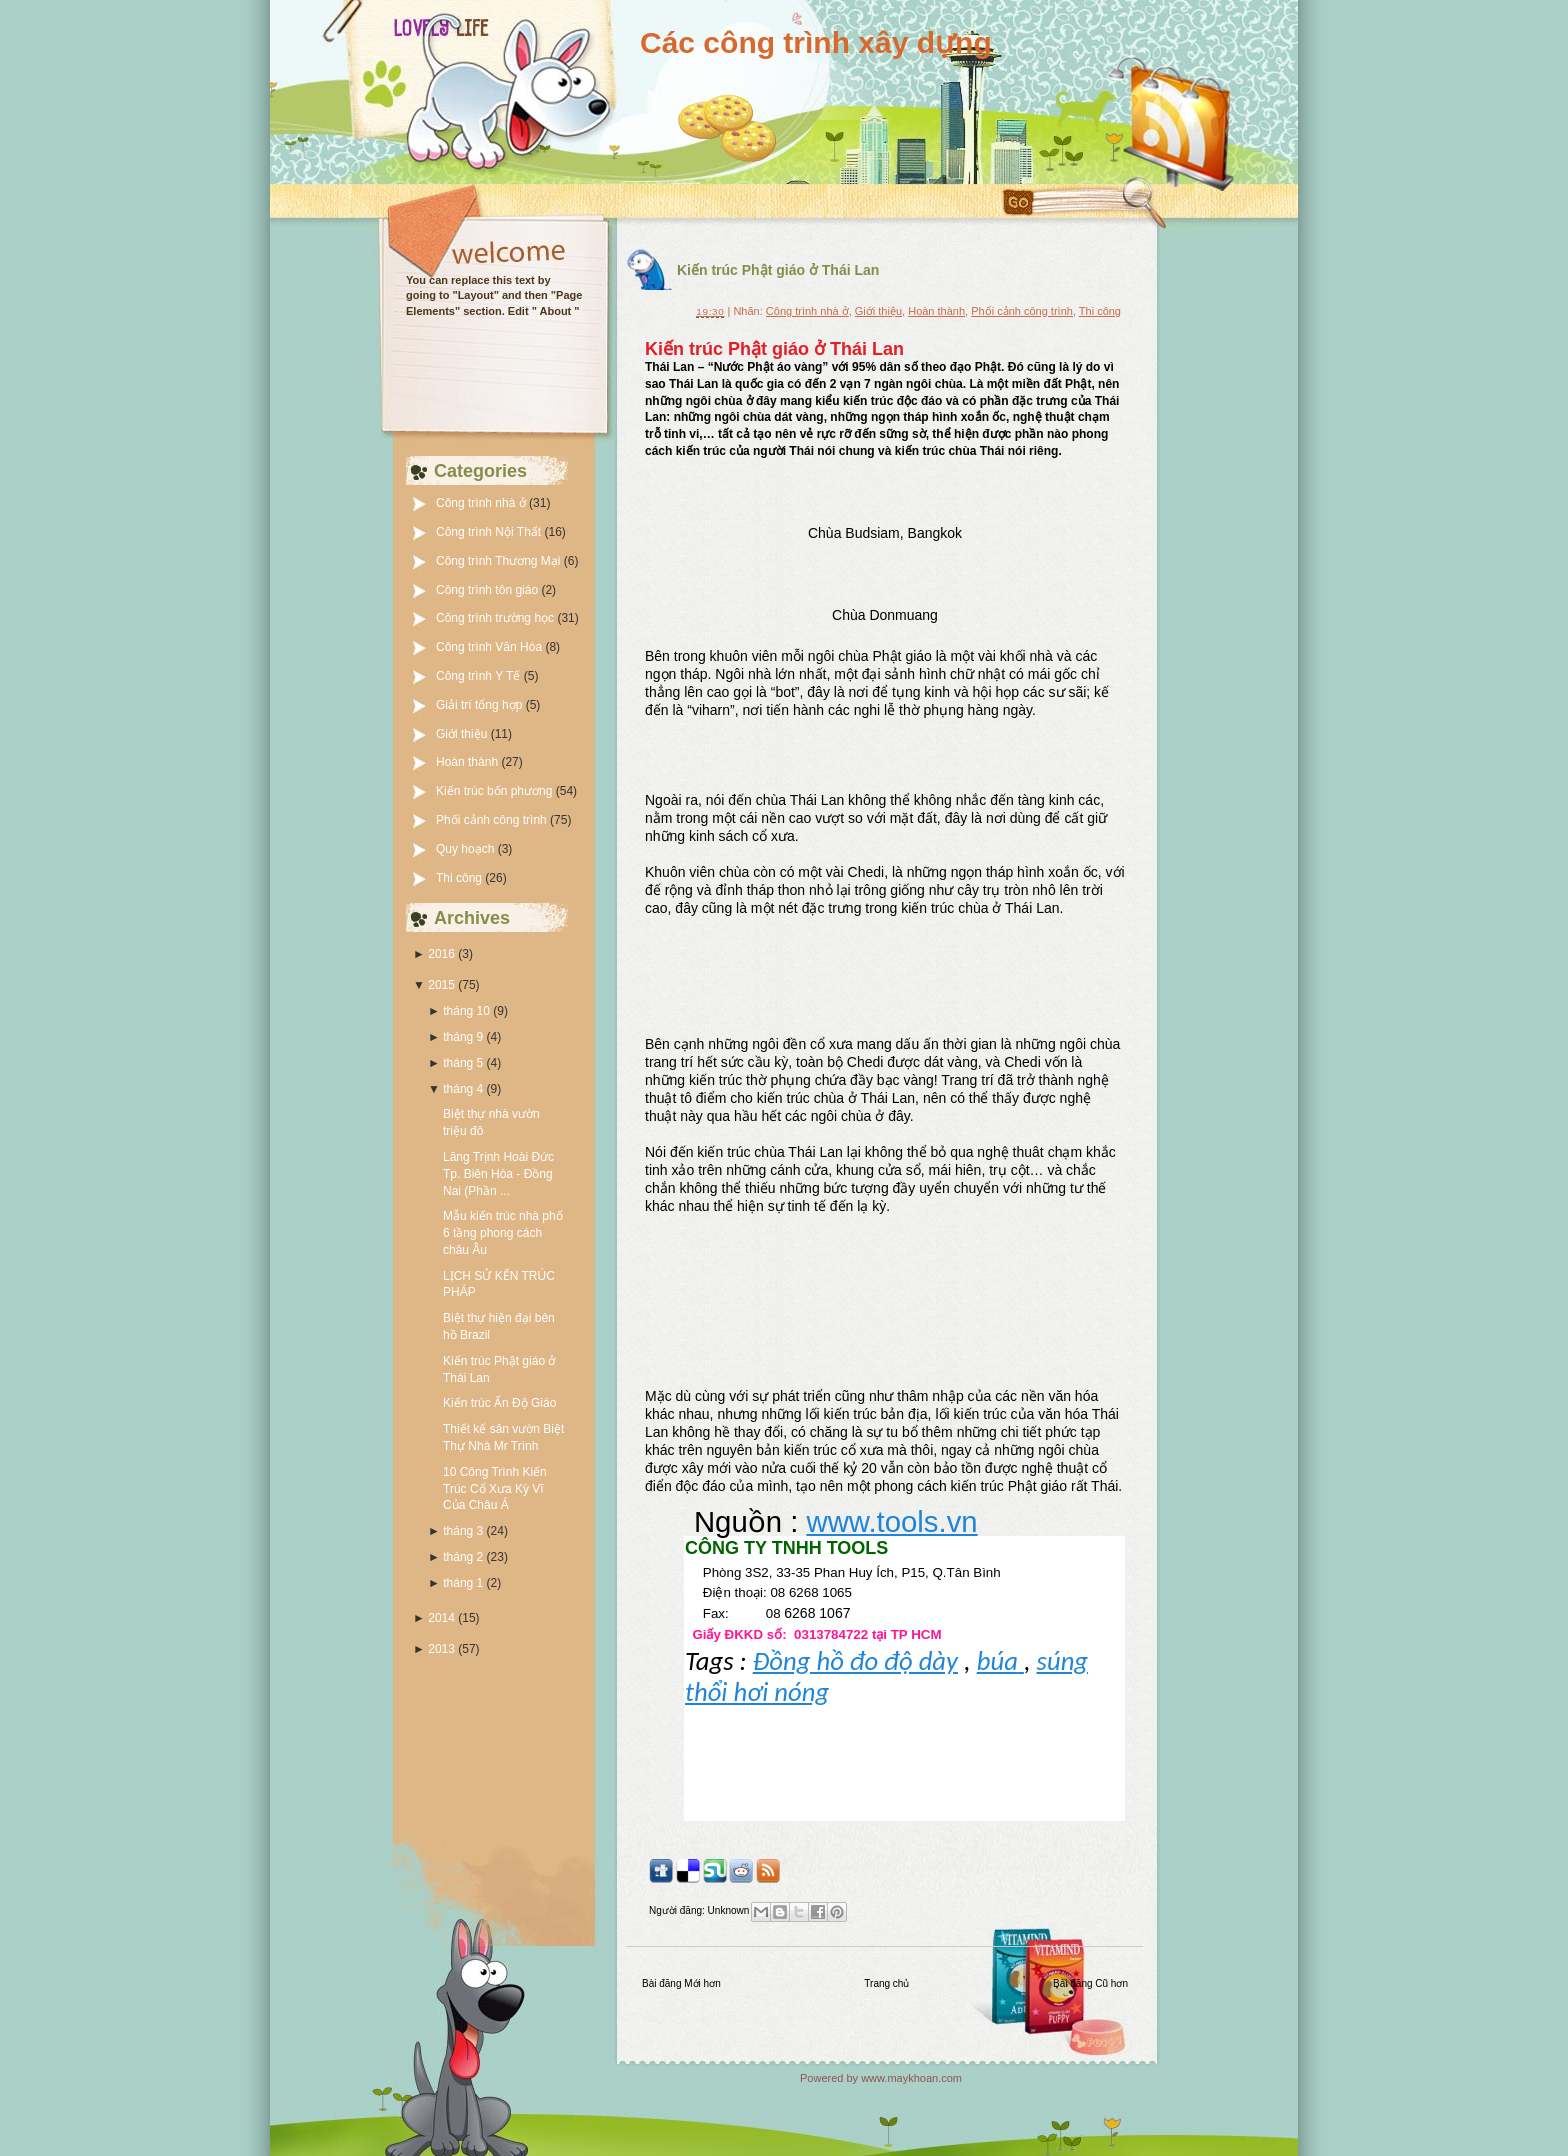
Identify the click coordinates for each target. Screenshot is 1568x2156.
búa (1000, 1661)
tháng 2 (463, 1557)
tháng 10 (466, 1011)
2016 (441, 954)
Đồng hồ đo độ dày (855, 1661)
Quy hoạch (467, 849)
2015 (441, 985)
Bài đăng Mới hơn (681, 1983)
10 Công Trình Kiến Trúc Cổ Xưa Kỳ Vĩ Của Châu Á (495, 1489)
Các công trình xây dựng (816, 42)
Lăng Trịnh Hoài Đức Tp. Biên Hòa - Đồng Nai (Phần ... (498, 1174)
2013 (441, 1649)
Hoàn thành (468, 762)
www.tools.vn (891, 1521)
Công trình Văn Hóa (490, 647)
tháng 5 (463, 1063)
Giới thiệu (463, 734)
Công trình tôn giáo (488, 590)
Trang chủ (886, 1983)
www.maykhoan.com (911, 2078)
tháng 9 (463, 1037)
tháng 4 (463, 1089)
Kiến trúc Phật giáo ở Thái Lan (778, 270)
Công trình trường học (496, 618)
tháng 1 (463, 1583)
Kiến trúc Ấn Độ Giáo (499, 1403)
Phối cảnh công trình (493, 820)
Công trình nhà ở (482, 503)
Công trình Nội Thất (490, 532)
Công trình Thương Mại (500, 561)
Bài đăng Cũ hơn (1090, 1983)
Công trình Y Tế (480, 676)
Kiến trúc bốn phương (496, 791)
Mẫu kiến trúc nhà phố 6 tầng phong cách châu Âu (503, 1233)
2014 (441, 1618)
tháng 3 (463, 1531)
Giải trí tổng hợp (481, 705)
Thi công (460, 878)
